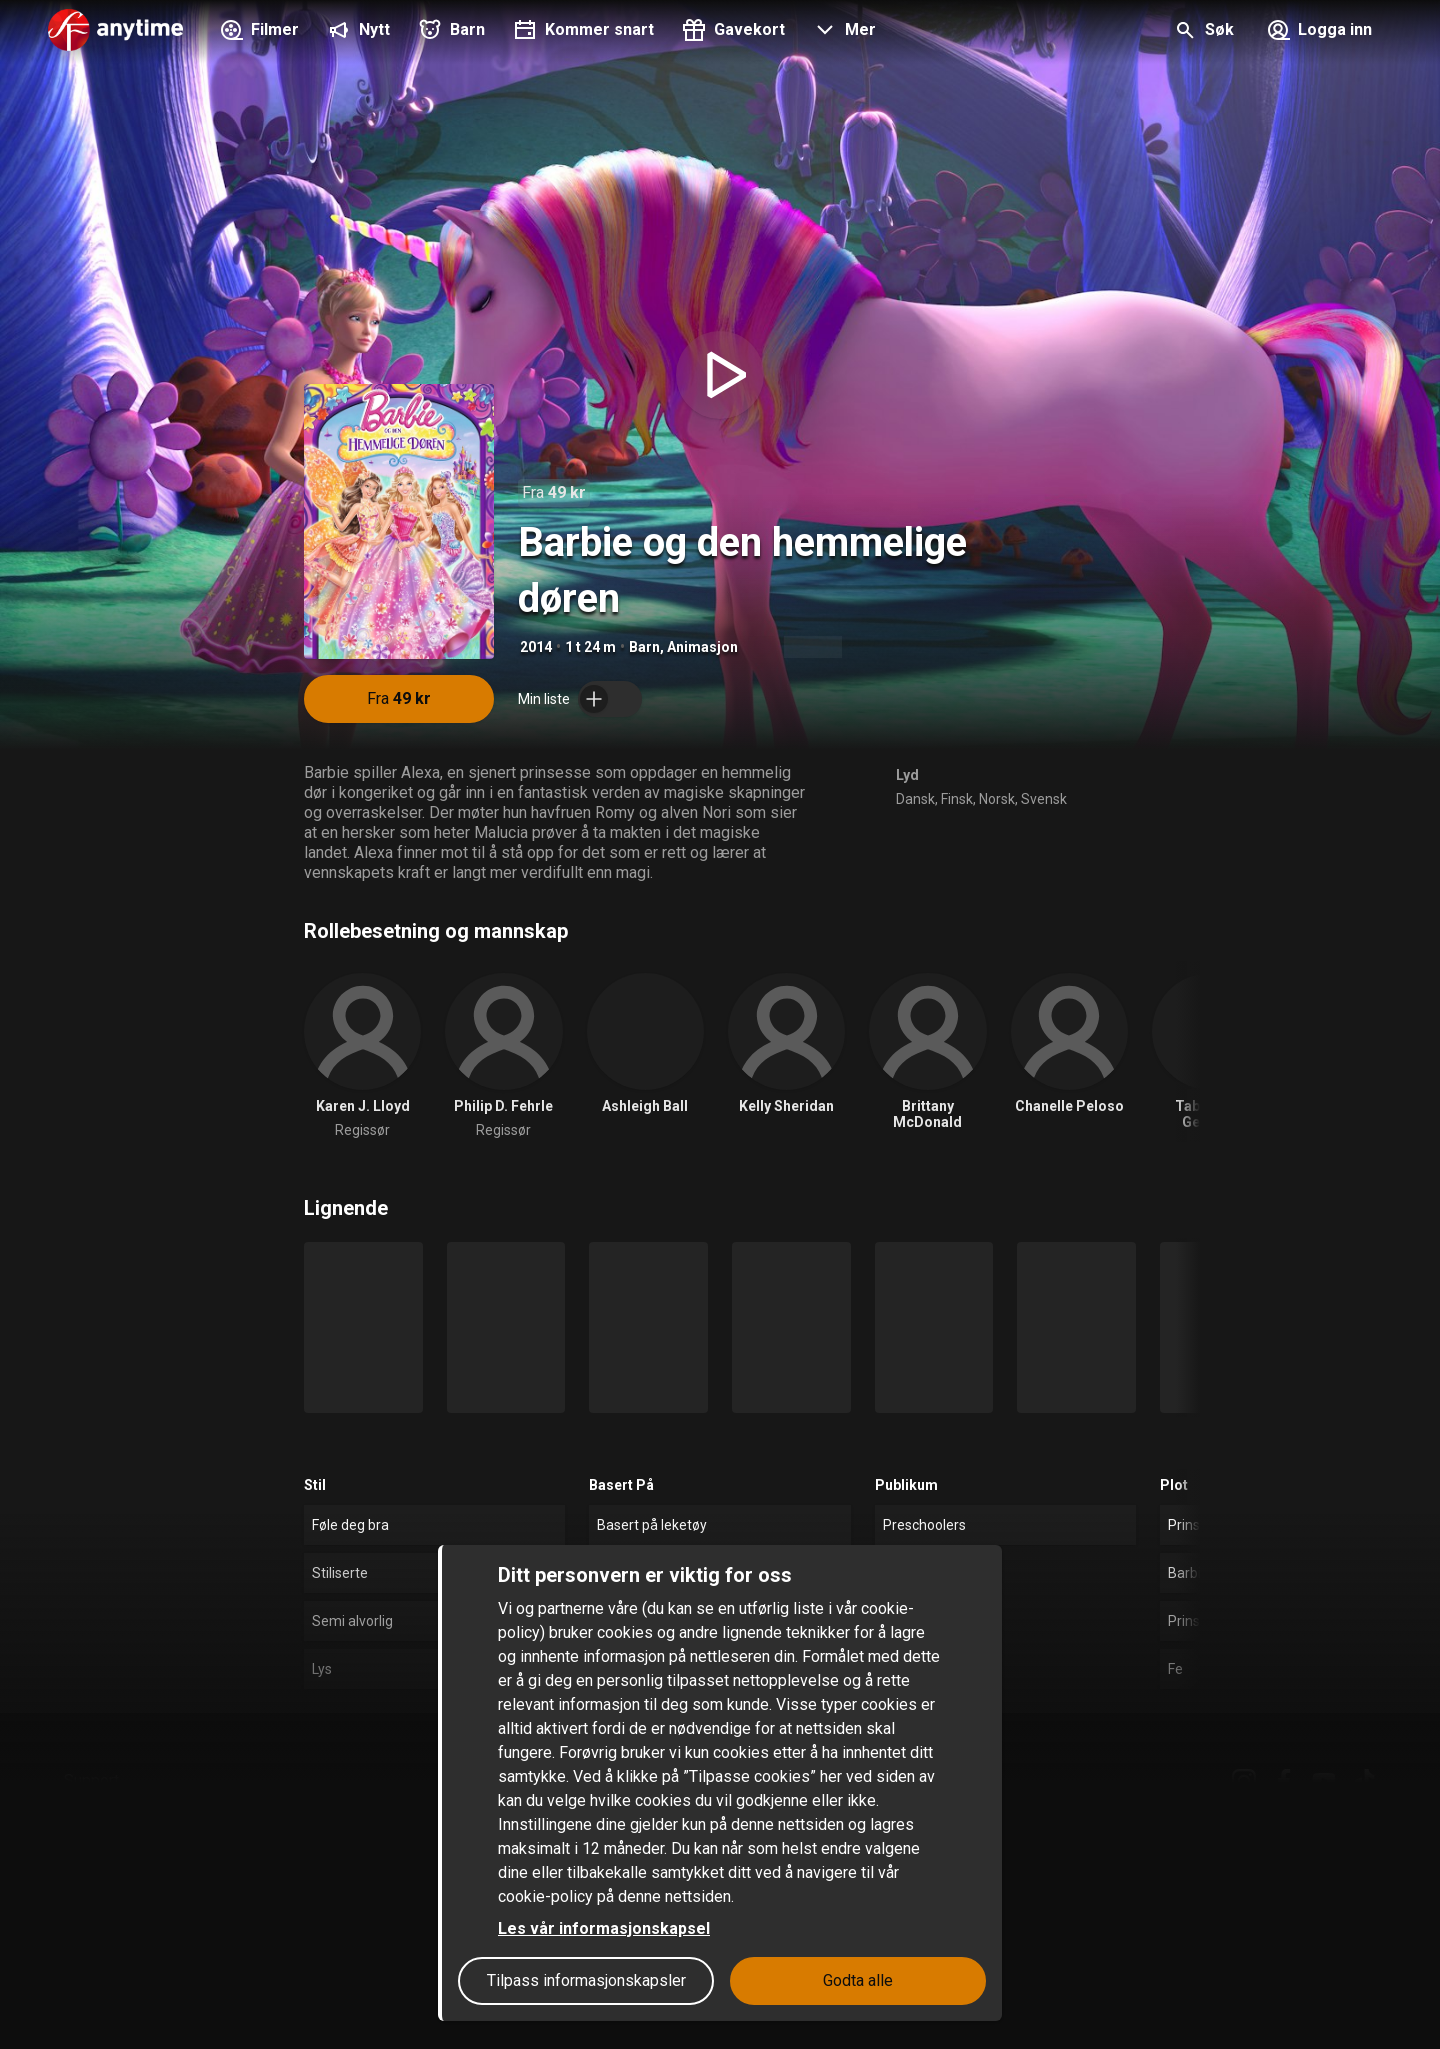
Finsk (957, 799)
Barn (644, 647)
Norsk (997, 799)
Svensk (1044, 799)
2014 (536, 647)
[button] (842, 32)
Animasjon (702, 647)
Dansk (915, 799)
